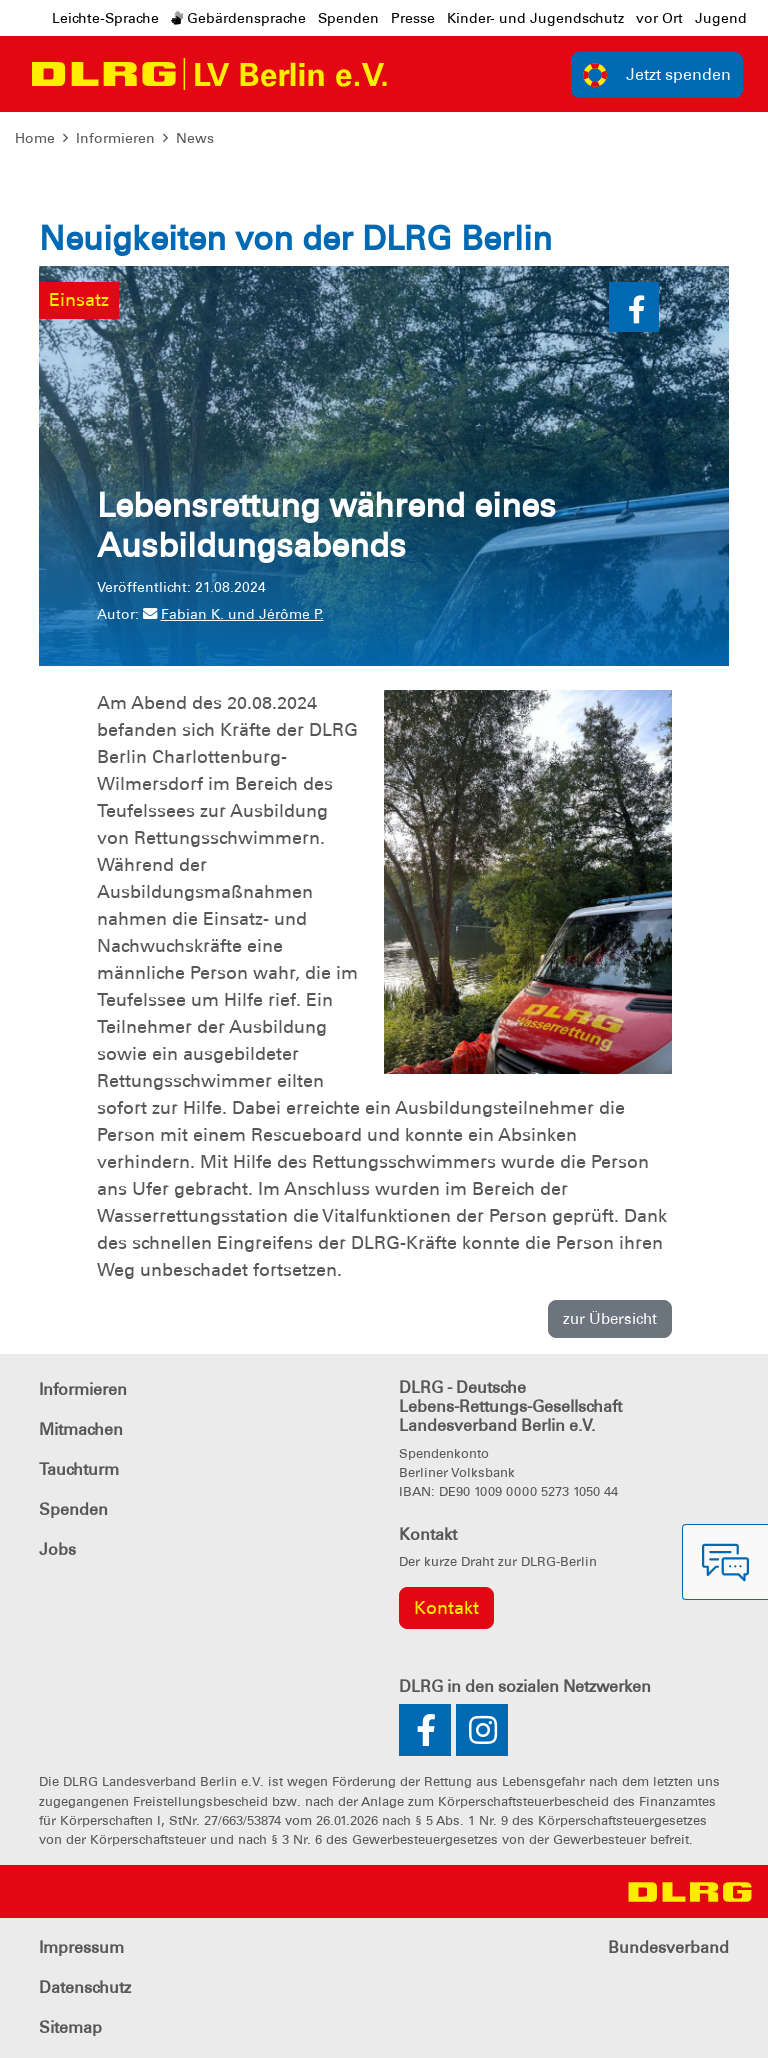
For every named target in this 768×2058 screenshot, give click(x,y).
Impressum (81, 1947)
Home (35, 138)
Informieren (115, 138)
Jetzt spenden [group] (657, 75)
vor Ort (659, 18)
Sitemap (70, 2027)
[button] (634, 307)
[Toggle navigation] (422, 74)
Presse (413, 18)
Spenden (348, 18)
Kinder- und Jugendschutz (535, 18)
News (195, 138)
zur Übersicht (610, 1319)
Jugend (721, 18)
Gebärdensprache (238, 18)
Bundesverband (668, 1947)
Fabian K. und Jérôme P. (233, 614)
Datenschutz (85, 1987)
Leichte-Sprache (105, 18)
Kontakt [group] (446, 1608)
